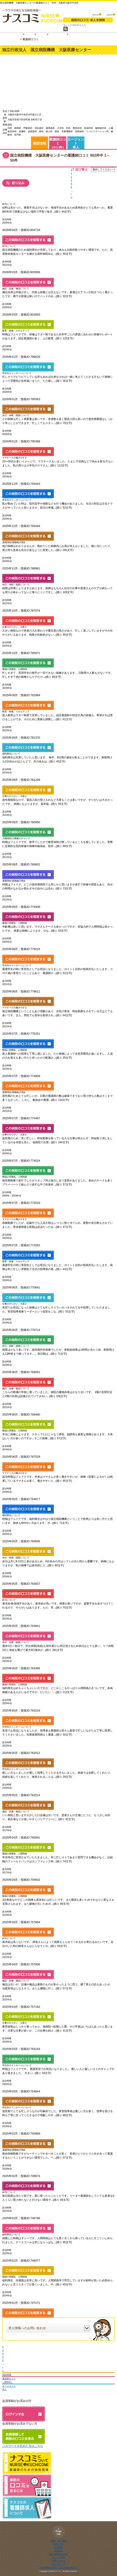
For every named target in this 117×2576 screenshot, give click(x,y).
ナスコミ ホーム (12, 34)
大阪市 (41, 34)
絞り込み (18, 183)
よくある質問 (58, 2557)
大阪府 (29, 34)
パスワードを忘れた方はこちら (22, 2446)
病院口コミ (58, 2544)
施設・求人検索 (58, 2540)
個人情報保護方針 (59, 2554)
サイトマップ (58, 2564)
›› (71, 197)
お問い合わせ (58, 2561)
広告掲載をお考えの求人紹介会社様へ (59, 2567)
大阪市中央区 (57, 34)
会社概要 (58, 2547)
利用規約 (58, 2551)
